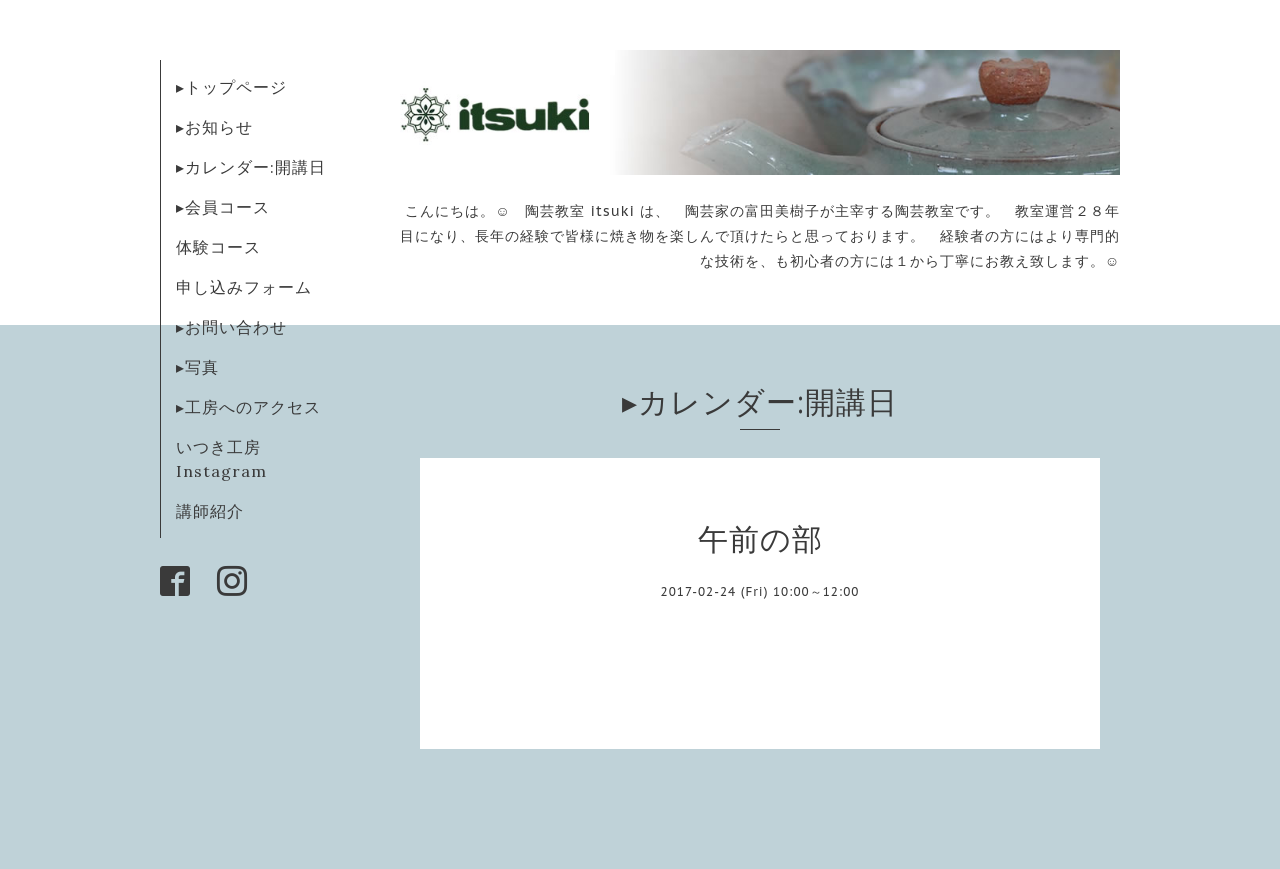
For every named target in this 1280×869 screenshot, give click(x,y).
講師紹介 (210, 511)
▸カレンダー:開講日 (251, 167)
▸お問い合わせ (231, 327)
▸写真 (197, 367)
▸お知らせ (214, 127)
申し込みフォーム (244, 287)
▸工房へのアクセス (248, 407)
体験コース (218, 247)
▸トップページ (231, 87)
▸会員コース (223, 207)
